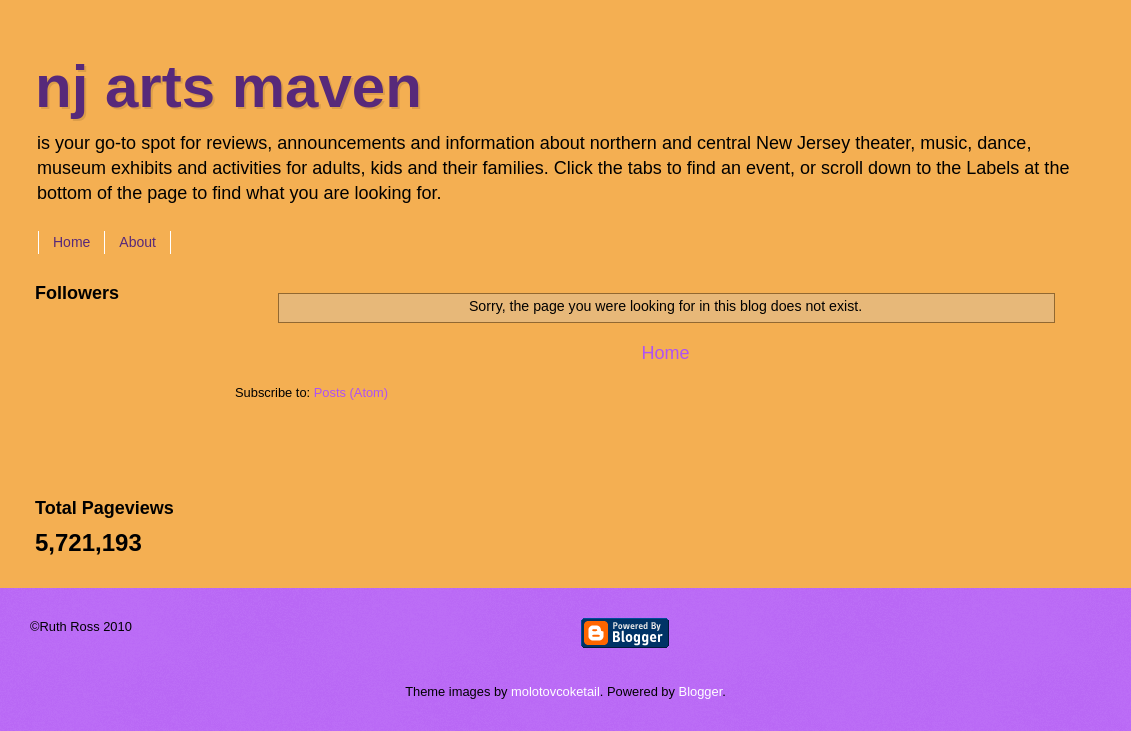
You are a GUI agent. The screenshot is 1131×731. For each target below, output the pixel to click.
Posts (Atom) (351, 392)
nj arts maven (228, 86)
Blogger (701, 691)
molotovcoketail (555, 691)
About (137, 242)
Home (71, 242)
